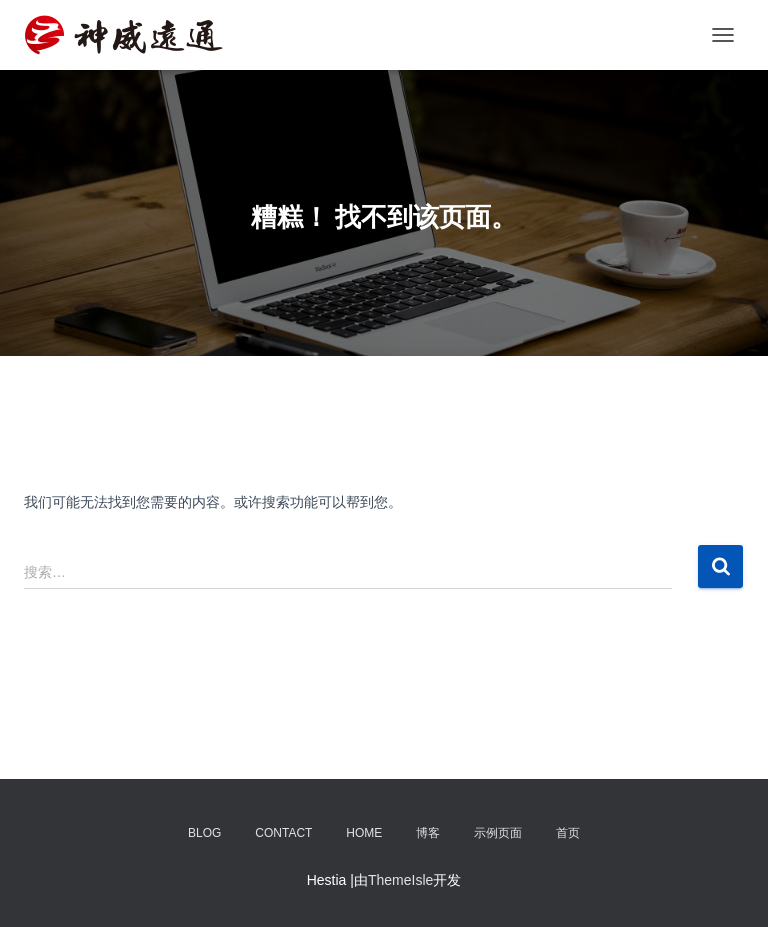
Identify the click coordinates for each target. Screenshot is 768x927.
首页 (568, 833)
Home (364, 833)
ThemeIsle (400, 880)
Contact (283, 833)
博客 (428, 833)
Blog (204, 833)
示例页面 (498, 833)
